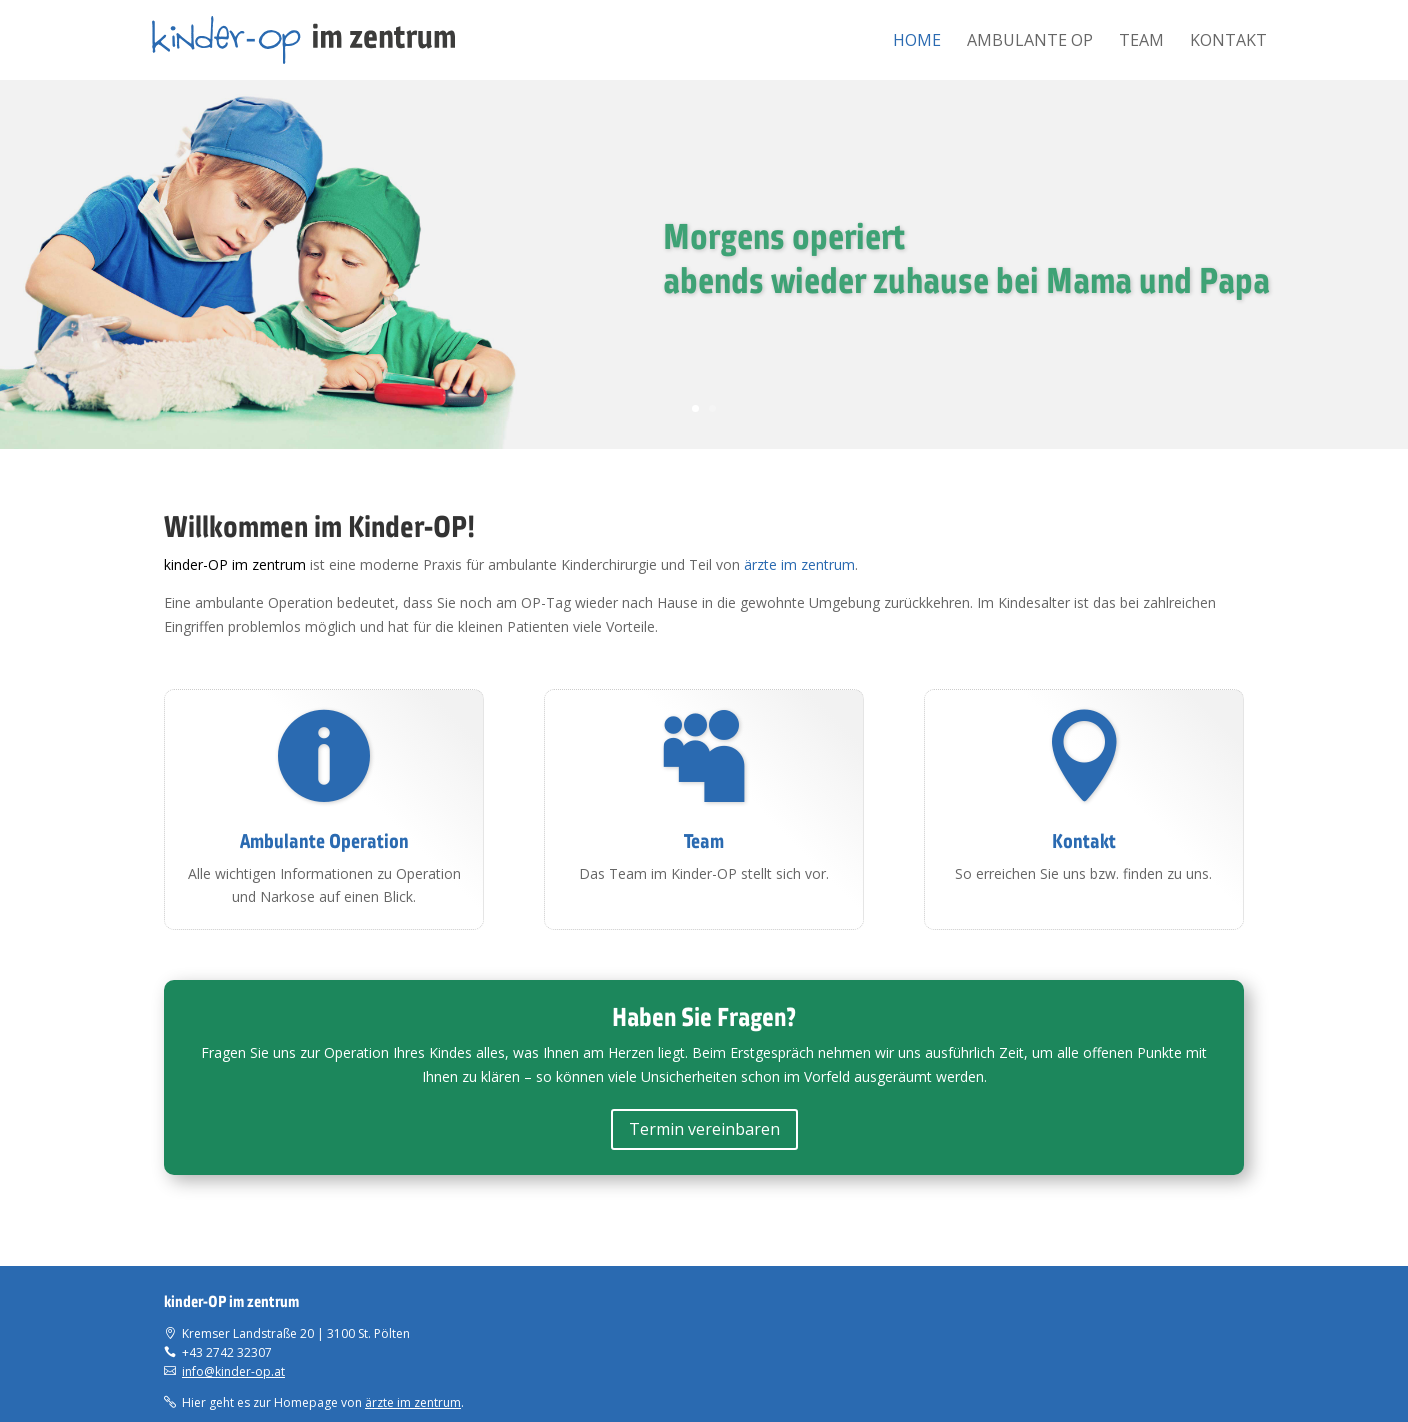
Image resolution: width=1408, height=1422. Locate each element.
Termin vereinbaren (704, 1129)
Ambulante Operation (324, 841)
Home (917, 42)
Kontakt (1228, 42)
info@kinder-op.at (233, 1371)
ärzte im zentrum (799, 564)
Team (1141, 42)
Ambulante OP (1030, 42)
